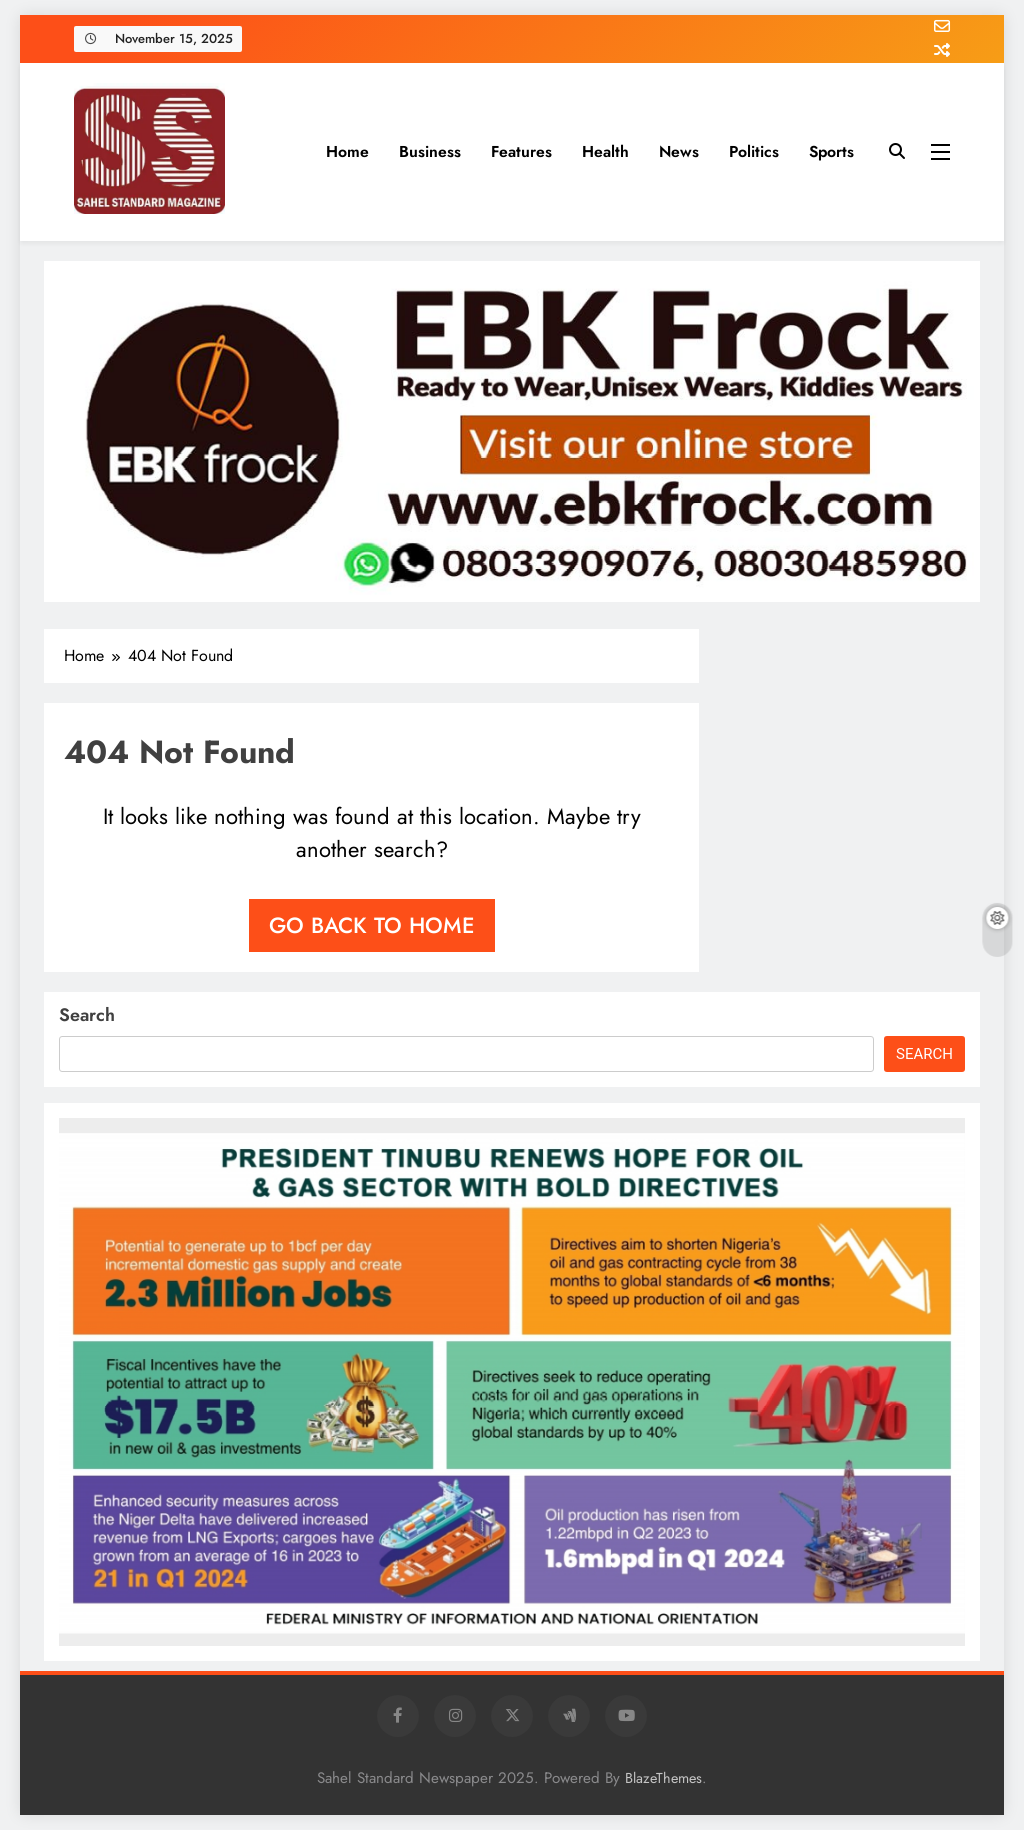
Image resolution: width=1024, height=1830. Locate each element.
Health (605, 151)
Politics (754, 151)
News (679, 151)
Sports (831, 151)
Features (521, 151)
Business (430, 151)
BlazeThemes (663, 1778)
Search (87, 1015)
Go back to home (372, 925)
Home (347, 151)
